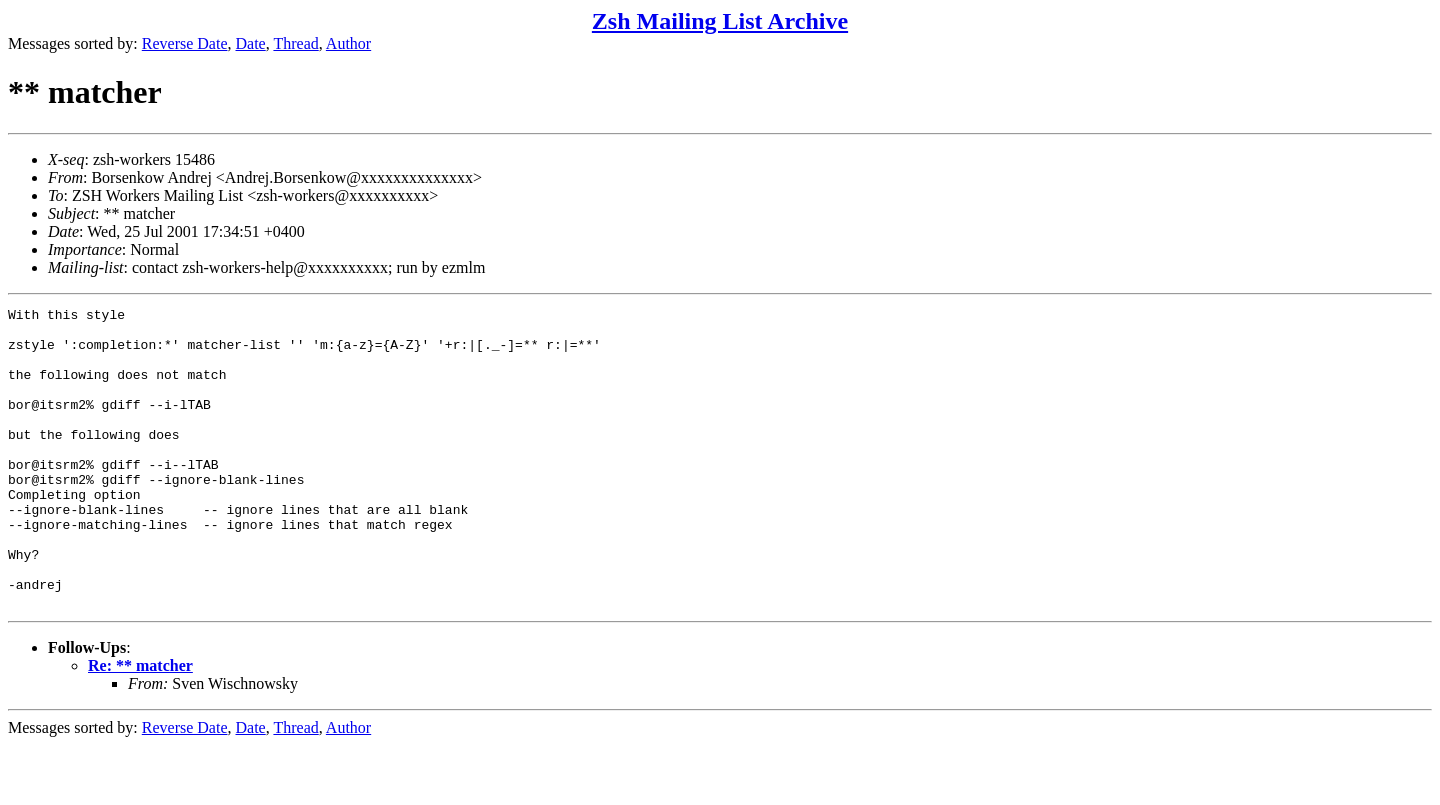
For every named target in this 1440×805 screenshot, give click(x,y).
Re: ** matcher (140, 725)
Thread (295, 43)
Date (251, 43)
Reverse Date (185, 43)
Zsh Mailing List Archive (720, 21)
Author (348, 43)
